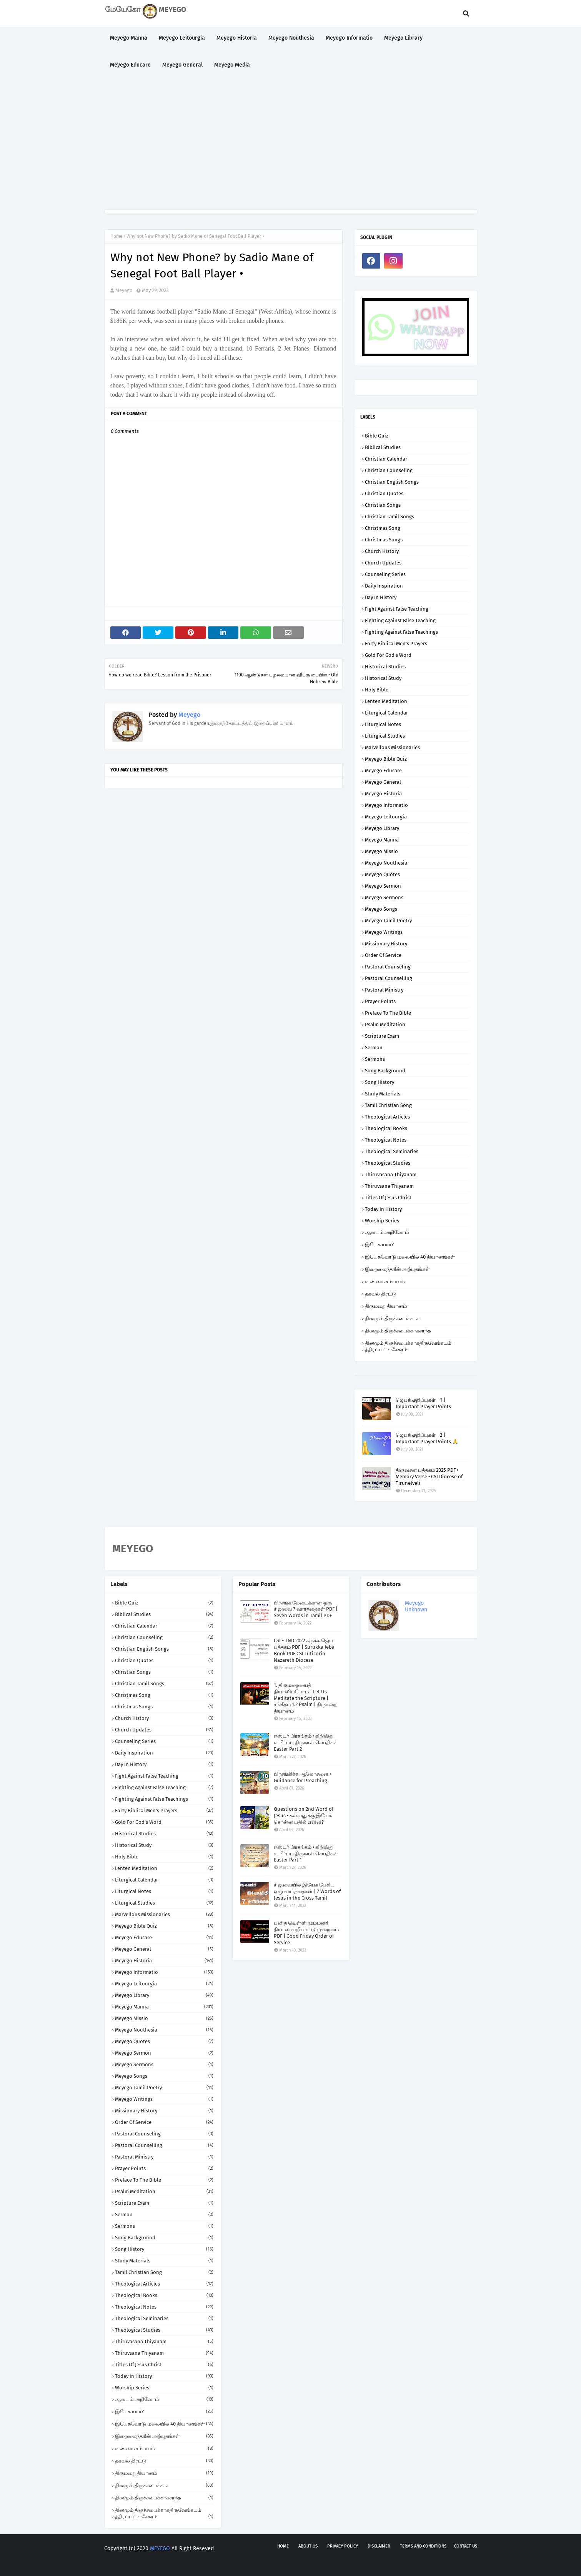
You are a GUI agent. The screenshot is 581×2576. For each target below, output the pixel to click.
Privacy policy (342, 2546)
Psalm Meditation (385, 1024)
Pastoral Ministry (384, 990)
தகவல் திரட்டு (380, 1294)
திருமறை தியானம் (386, 1306)
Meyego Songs (381, 909)
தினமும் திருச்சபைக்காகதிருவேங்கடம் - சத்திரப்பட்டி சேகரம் (408, 1346)
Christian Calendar (386, 459)
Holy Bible (376, 690)
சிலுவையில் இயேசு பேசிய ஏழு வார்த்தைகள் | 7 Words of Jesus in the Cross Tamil (307, 1891)
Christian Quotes (384, 493)
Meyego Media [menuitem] (232, 65)
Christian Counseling (389, 470)
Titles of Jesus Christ (388, 1197)
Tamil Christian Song (388, 1105)
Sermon (374, 1047)
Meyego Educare (383, 770)
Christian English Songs (392, 482)
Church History (382, 551)
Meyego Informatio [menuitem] (349, 38)
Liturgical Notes (383, 724)
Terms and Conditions (423, 2546)
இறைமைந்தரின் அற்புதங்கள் (397, 1269)
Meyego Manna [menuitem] (128, 38)
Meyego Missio (381, 851)
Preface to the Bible (388, 1013)
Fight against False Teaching (396, 609)
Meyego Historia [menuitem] (236, 38)
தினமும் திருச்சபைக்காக (392, 1318)
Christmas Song (382, 528)
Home (116, 236)
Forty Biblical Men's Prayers (396, 643)
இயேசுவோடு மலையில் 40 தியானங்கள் (410, 1257)
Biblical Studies (383, 447)
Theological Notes (385, 1140)
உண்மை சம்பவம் (385, 1281)
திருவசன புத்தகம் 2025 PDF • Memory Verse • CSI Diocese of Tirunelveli (429, 1476)
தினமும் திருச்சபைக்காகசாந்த (398, 1331)
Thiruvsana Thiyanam (389, 1186)
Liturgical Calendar (386, 713)
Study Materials (382, 1094)
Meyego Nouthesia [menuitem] (291, 38)
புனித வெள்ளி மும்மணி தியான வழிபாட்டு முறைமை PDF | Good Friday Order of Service (306, 1932)
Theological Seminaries (391, 1151)
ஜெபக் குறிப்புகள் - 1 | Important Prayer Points (423, 1403)
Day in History (380, 597)
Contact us (465, 2546)
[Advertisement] (290, 144)
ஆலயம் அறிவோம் (387, 1232)
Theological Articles (387, 1117)
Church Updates (383, 563)
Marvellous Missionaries (392, 747)
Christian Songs (383, 505)
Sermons (375, 1059)
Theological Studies (387, 1163)
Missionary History (386, 944)
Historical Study (383, 678)
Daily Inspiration (384, 586)
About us (308, 2546)
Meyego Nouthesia (386, 863)
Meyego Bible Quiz (386, 759)
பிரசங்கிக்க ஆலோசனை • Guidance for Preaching (302, 1777)
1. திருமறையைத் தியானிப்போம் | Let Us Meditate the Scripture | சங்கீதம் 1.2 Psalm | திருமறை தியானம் (306, 1698)
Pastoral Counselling (388, 978)
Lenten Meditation (386, 701)
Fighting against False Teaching (400, 620)
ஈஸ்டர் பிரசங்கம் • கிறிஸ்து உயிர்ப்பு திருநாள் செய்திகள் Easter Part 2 (306, 1742)
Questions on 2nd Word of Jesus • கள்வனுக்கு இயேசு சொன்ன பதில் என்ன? (303, 1815)
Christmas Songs (384, 540)
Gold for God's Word (388, 655)
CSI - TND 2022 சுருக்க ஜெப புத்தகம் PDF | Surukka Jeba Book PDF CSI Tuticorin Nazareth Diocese (304, 1650)
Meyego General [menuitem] (182, 65)
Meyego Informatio (386, 805)
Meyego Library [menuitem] (403, 38)
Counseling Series (385, 574)
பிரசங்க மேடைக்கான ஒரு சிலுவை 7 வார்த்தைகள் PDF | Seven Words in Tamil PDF (306, 1609)
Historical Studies (385, 666)
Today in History (383, 1209)
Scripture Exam (382, 1036)
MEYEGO (160, 2548)
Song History (379, 1082)
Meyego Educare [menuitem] (130, 65)
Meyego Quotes (382, 874)
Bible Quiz (376, 436)
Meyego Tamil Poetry (388, 920)
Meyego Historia (383, 793)
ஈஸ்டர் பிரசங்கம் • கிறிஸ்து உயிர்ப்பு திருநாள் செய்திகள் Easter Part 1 (306, 1853)
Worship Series (382, 1221)
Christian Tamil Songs (389, 516)
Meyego (124, 290)
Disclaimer (379, 2546)
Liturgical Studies (385, 736)
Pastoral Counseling (388, 967)
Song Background (385, 1070)
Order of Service (383, 955)
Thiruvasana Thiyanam (390, 1174)
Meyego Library (382, 828)
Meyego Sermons (384, 897)
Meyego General (383, 782)
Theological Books (386, 1128)
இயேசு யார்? (379, 1244)
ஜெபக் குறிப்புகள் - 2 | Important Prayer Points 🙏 (427, 1438)
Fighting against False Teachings (401, 632)
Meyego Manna (382, 840)
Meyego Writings (384, 932)
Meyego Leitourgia (386, 817)
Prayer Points (380, 1001)
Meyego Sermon (383, 886)
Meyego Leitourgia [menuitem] (182, 38)
